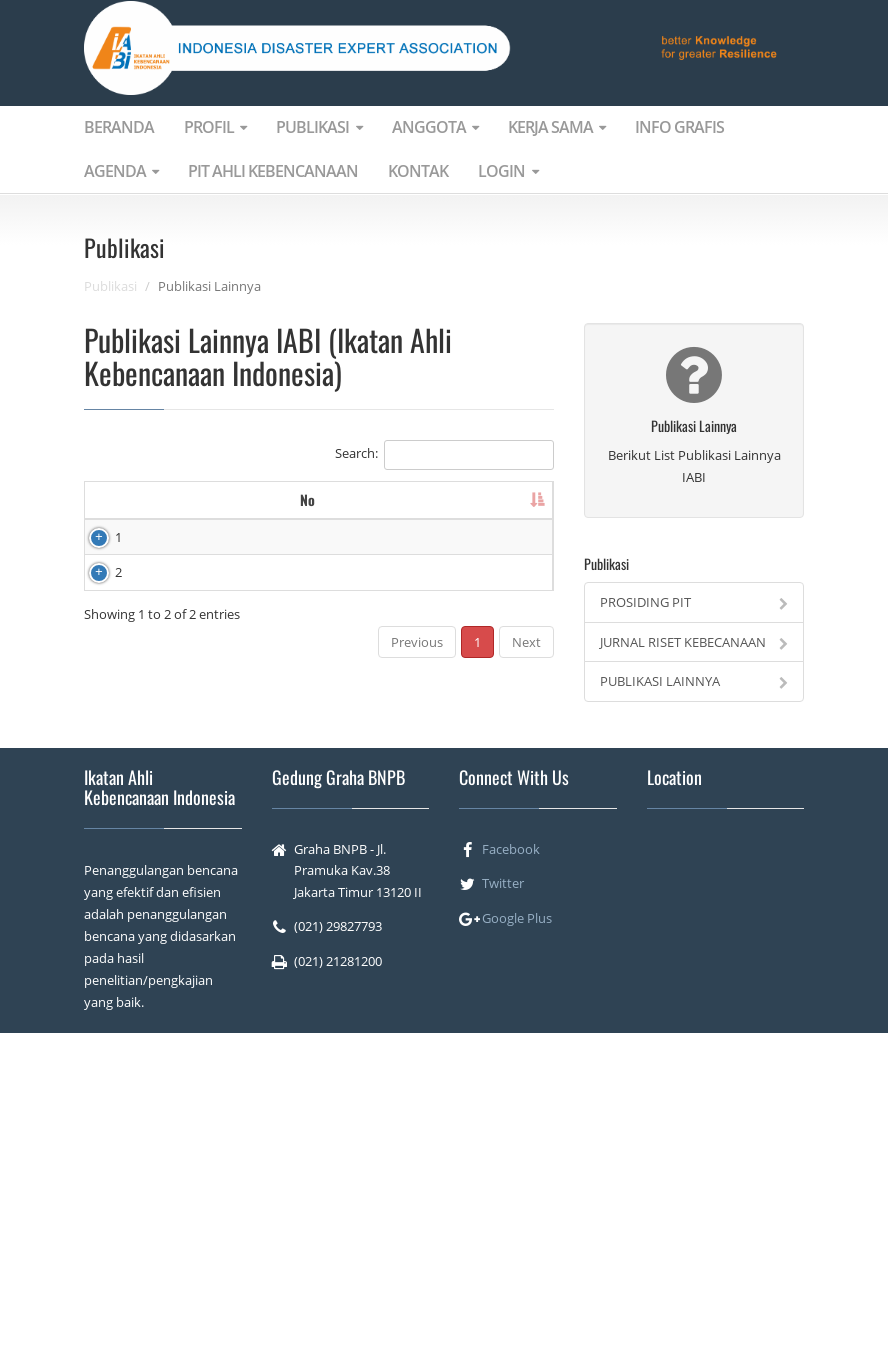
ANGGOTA (435, 127)
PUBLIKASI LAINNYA (694, 681)
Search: (444, 455)
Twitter (503, 1218)
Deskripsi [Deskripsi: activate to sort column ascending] (381, 509)
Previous (417, 1014)
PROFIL (215, 127)
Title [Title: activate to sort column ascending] (265, 509)
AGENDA (121, 171)
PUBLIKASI (318, 127)
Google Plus (517, 1252)
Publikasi (110, 286)
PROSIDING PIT (694, 602)
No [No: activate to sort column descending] (102, 509)
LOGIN (507, 171)
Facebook (511, 1184)
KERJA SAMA (556, 127)
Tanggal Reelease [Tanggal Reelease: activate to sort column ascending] (492, 509)
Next (526, 1014)
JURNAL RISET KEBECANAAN (694, 642)
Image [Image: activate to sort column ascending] (172, 509)
